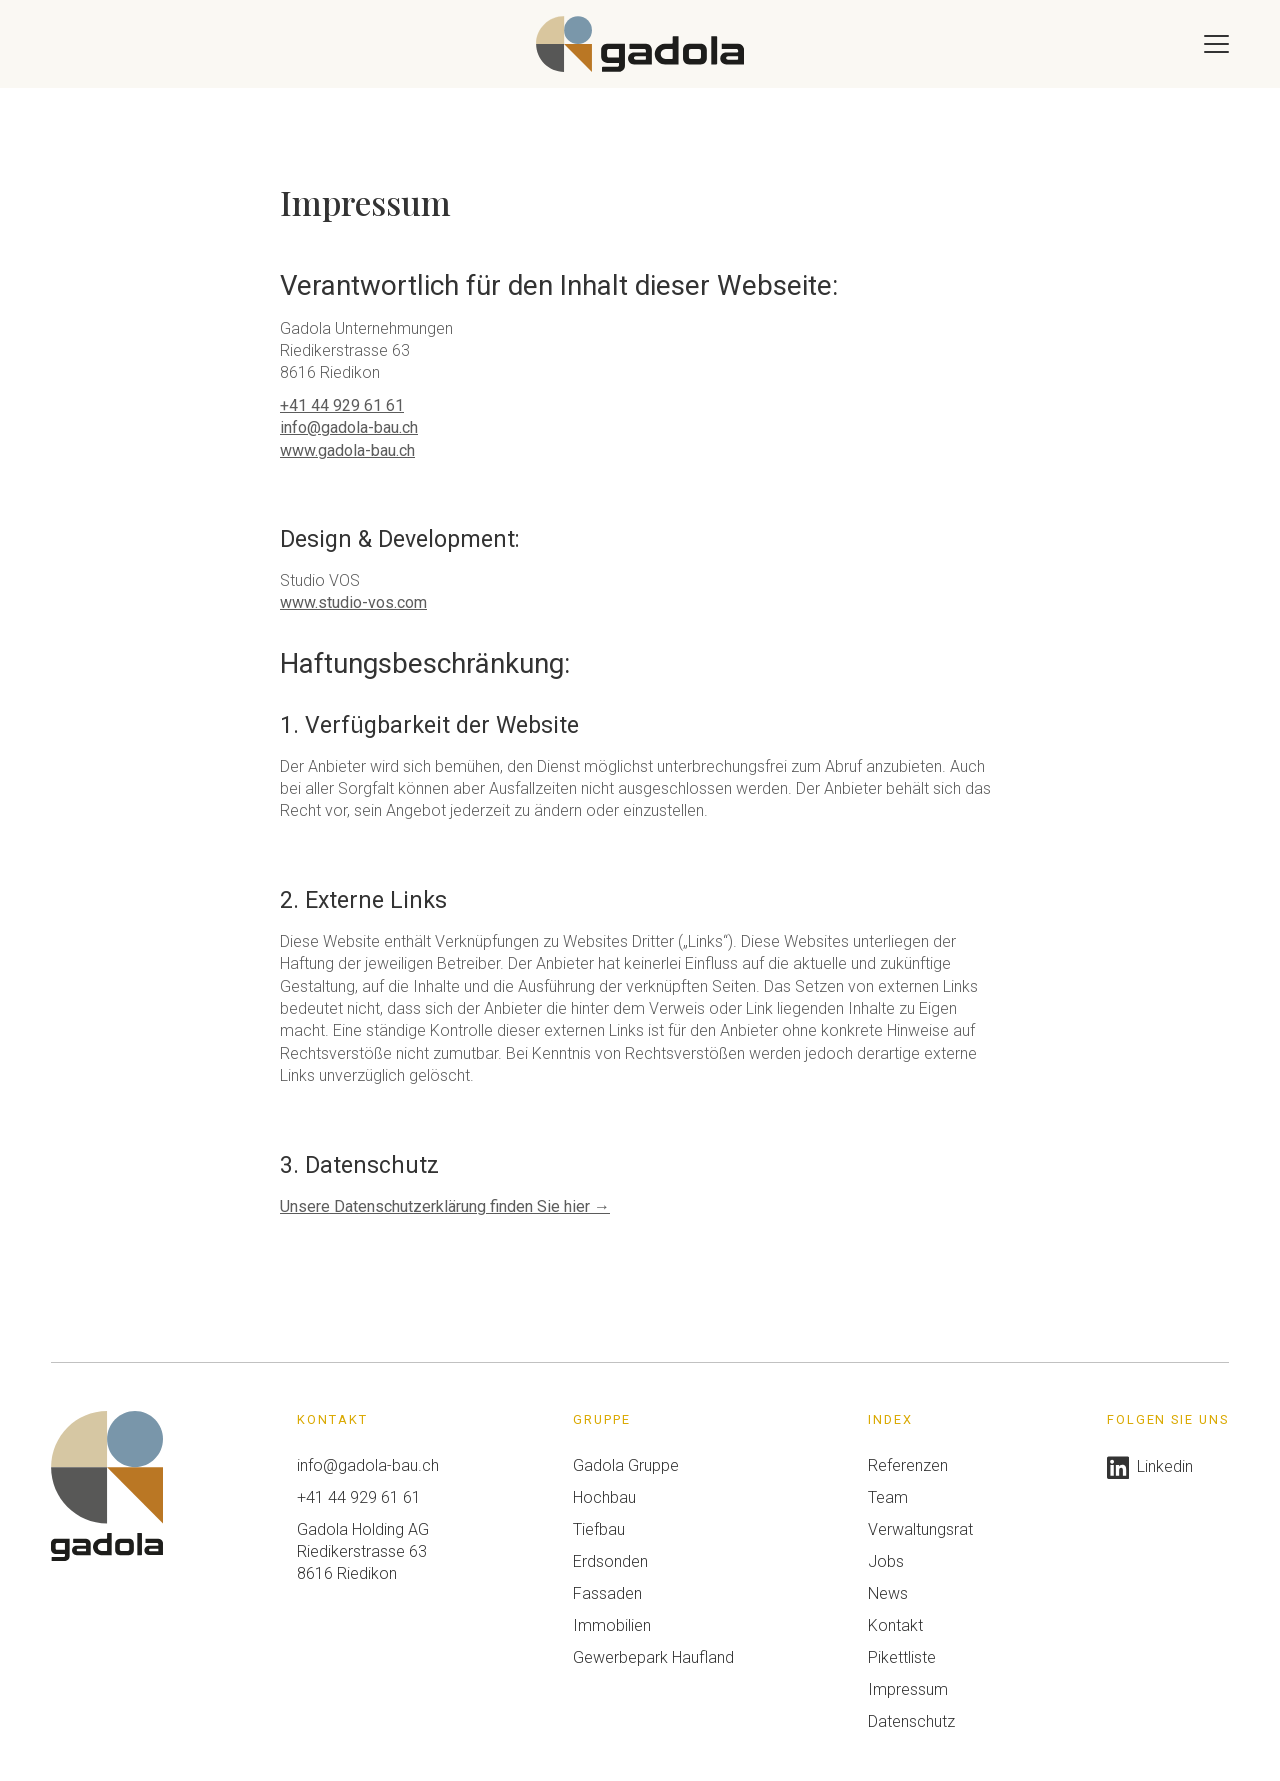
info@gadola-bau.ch (349, 427)
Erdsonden (610, 1561)
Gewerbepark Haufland (653, 1657)
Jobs (886, 1561)
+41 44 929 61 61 (342, 405)
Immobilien (612, 1625)
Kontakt (895, 1625)
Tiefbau (599, 1529)
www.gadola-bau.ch (347, 450)
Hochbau (604, 1497)
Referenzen (908, 1465)
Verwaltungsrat (920, 1529)
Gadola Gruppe (626, 1465)
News (888, 1593)
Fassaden (607, 1593)
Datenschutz (911, 1721)
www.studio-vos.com (353, 602)
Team (888, 1497)
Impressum (908, 1689)
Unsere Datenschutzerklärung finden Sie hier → (445, 1206)
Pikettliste (902, 1657)
